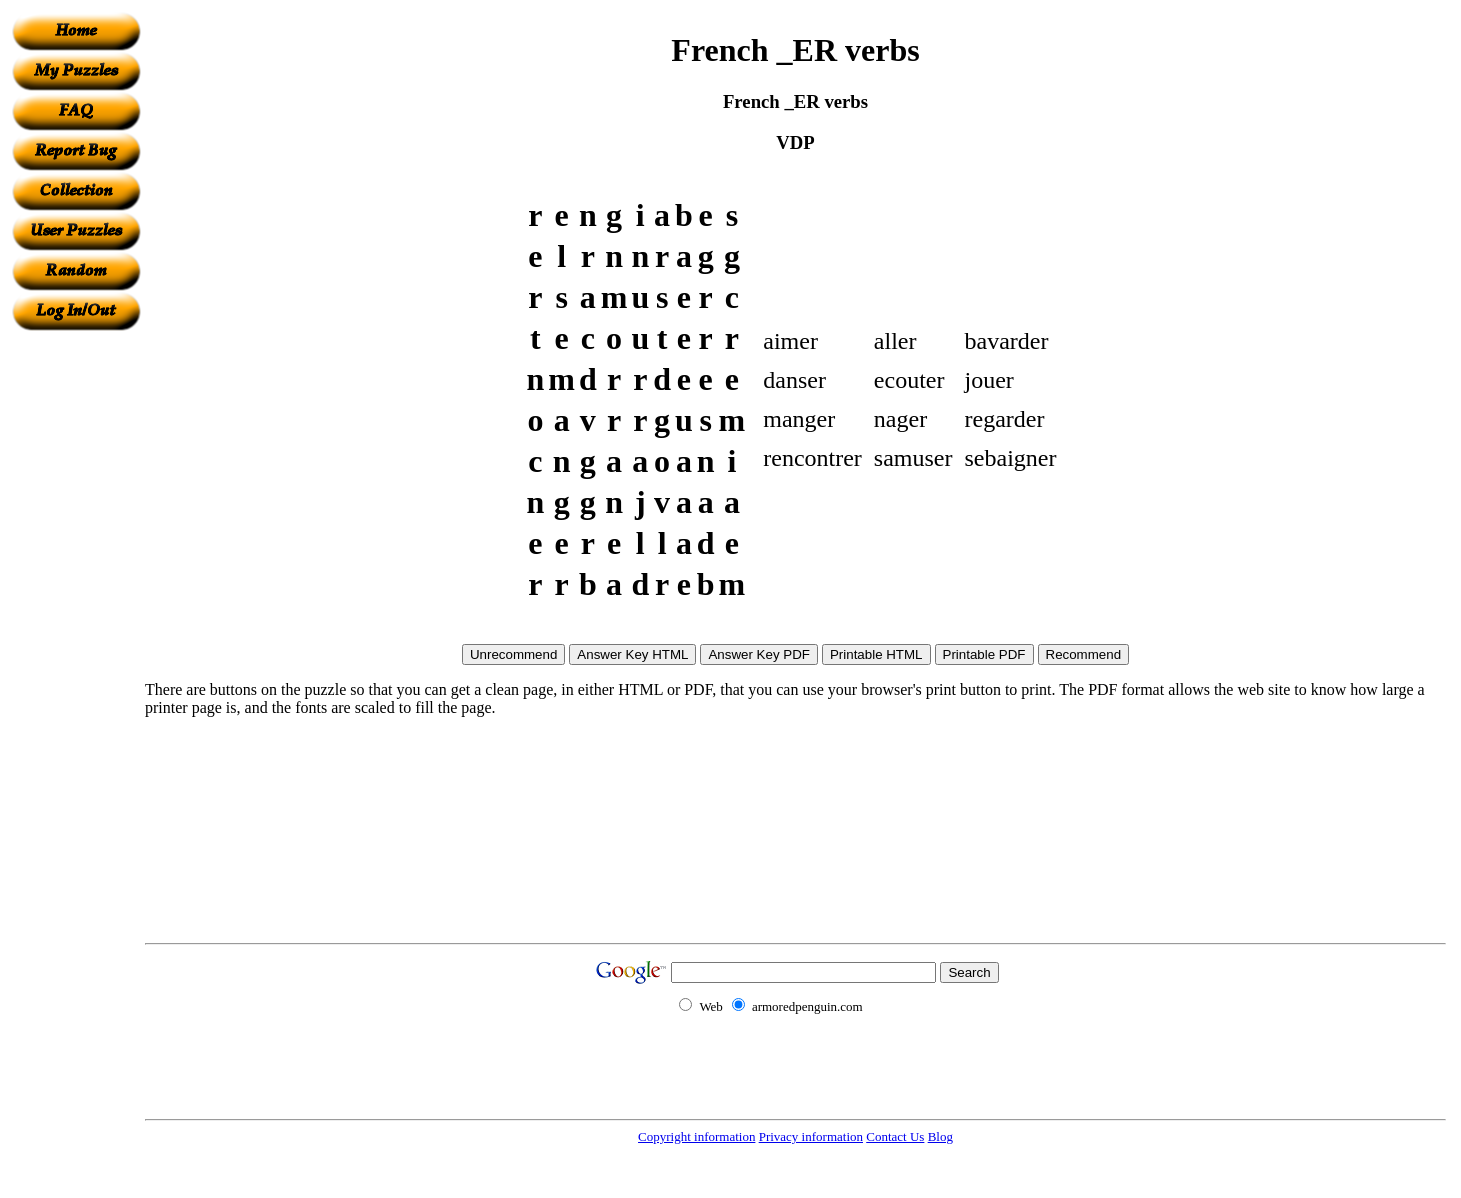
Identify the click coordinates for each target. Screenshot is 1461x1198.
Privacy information (811, 1136)
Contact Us (895, 1136)
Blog (940, 1136)
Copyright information (696, 1136)
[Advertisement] (76, 631)
